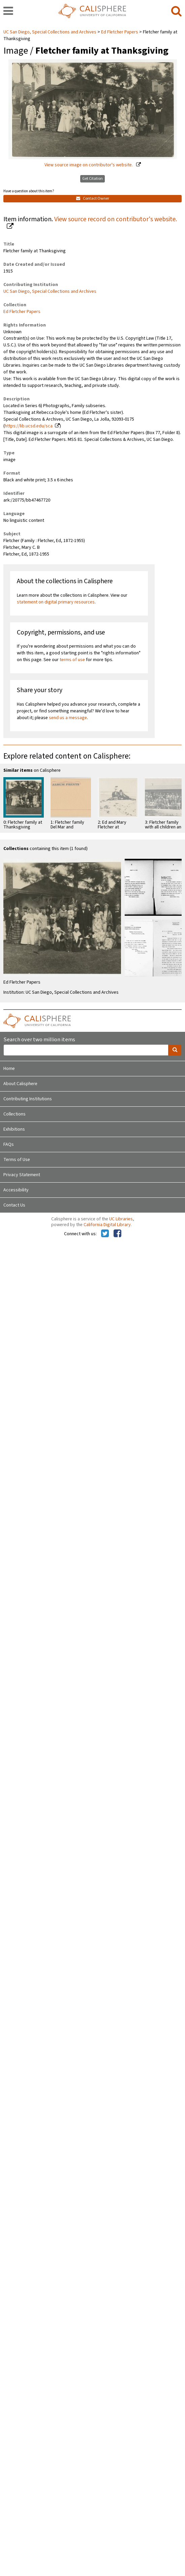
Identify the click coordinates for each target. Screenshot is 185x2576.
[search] (176, 11)
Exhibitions (14, 1129)
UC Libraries (121, 1219)
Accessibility (16, 1190)
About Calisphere (20, 1083)
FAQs (8, 1144)
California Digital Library (107, 1224)
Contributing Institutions (27, 1099)
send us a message (68, 717)
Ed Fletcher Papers (119, 32)
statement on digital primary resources (56, 602)
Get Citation (92, 178)
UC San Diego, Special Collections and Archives (50, 32)
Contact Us (14, 1205)
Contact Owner (92, 198)
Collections (14, 1114)
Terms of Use (16, 1159)
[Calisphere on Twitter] (105, 1233)
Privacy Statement (21, 1174)
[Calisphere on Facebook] (117, 1233)
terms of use (72, 659)
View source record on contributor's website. (115, 219)
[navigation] (8, 11)
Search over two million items (39, 1040)
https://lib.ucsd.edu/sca (29, 426)
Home (9, 1068)
